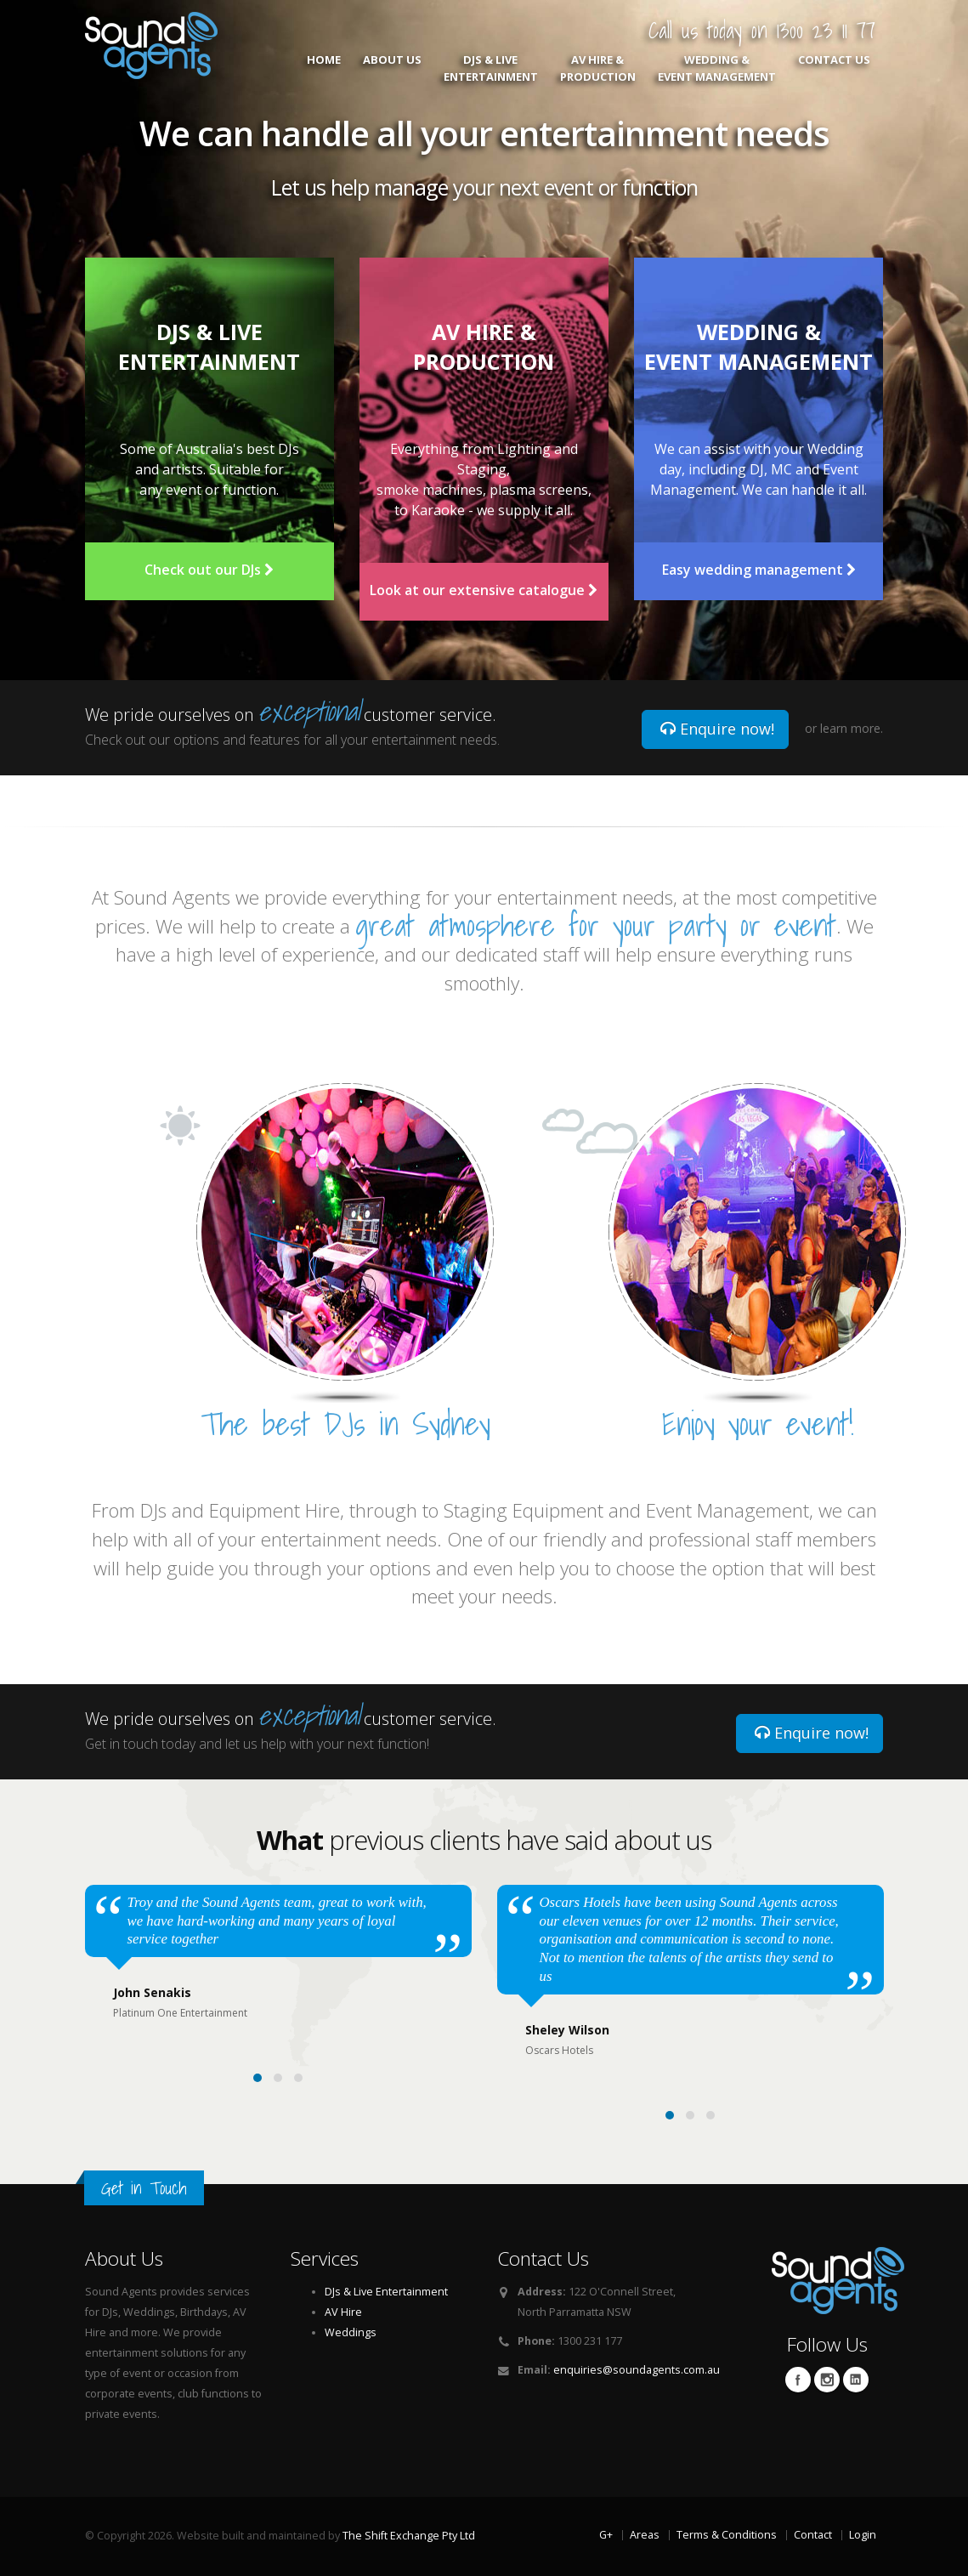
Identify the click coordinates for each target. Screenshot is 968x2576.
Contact (813, 2535)
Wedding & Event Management (717, 68)
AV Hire (343, 2312)
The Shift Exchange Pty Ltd (408, 2535)
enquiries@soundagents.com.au (636, 2370)
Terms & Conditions (726, 2535)
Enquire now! (717, 728)
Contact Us (834, 68)
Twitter (827, 2379)
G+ (606, 2535)
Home (324, 68)
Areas (644, 2535)
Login (862, 2535)
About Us (392, 68)
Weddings (350, 2332)
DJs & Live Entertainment (491, 68)
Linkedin (856, 2379)
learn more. (851, 728)
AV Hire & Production (598, 68)
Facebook (798, 2379)
